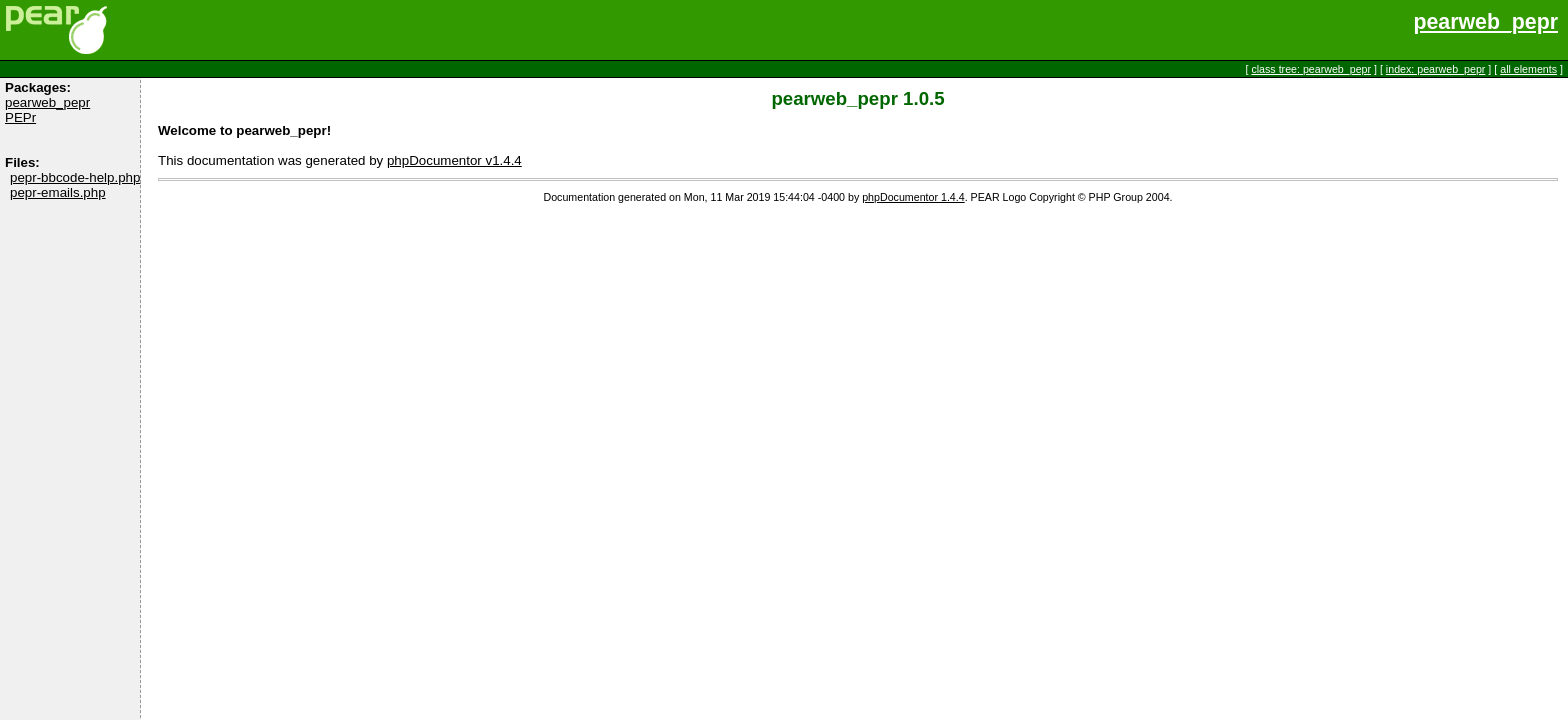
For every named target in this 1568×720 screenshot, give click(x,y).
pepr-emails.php (58, 192)
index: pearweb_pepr (1436, 69)
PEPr (20, 117)
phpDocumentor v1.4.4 (454, 160)
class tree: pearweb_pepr (1311, 69)
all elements (1528, 69)
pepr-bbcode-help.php (75, 177)
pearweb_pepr (1485, 22)
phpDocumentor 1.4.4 (913, 197)
